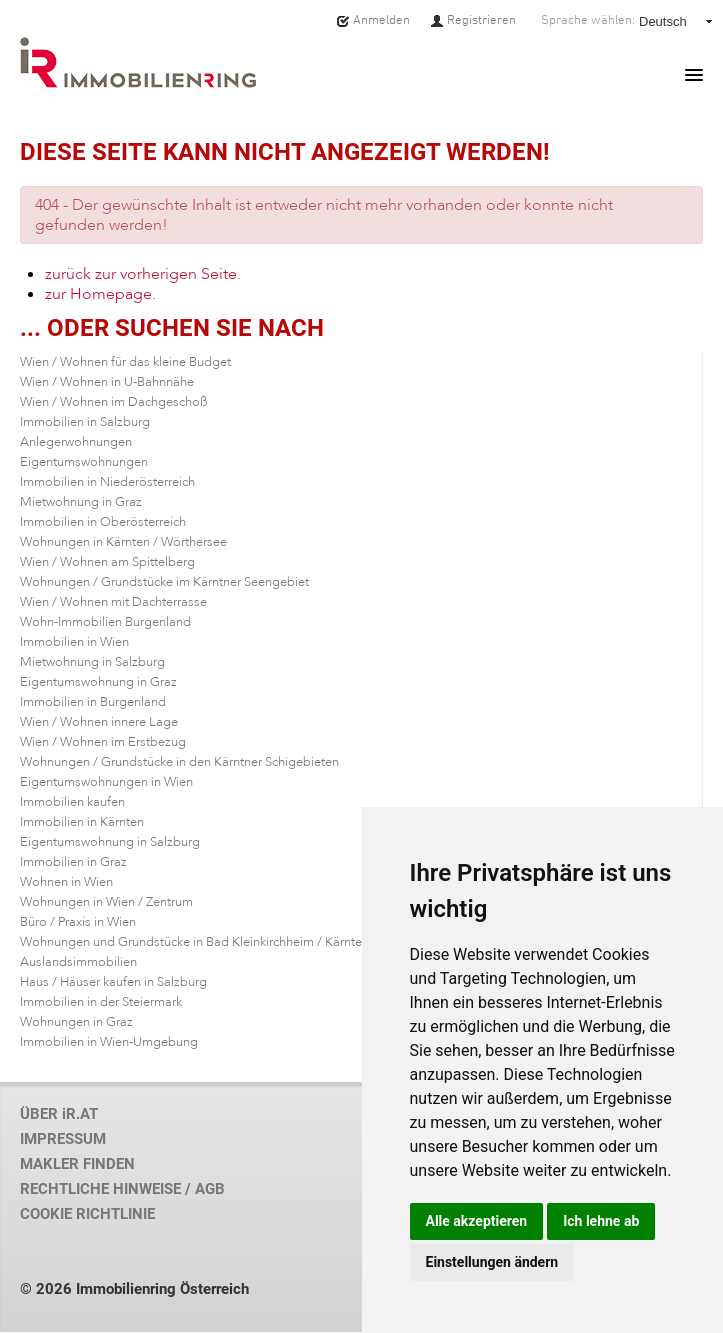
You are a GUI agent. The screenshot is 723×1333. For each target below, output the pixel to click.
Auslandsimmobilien (78, 962)
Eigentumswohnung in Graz (98, 682)
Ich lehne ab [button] (601, 1221)
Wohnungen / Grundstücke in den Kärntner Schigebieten (179, 762)
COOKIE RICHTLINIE (87, 1214)
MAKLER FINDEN (77, 1164)
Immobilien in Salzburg (85, 422)
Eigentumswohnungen (84, 462)
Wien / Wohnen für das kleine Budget (125, 362)
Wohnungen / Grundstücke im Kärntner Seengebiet (164, 582)
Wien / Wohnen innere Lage (99, 722)
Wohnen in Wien (66, 882)
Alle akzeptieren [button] (477, 1221)
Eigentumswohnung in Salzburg (110, 842)
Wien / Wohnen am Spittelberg (107, 562)
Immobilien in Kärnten (82, 822)
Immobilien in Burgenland (93, 702)
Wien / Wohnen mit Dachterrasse (113, 602)
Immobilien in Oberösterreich (103, 522)
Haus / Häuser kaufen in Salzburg (113, 982)
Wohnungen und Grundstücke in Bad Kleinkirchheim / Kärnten (194, 942)
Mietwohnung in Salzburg (92, 662)
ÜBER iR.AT (59, 1114)
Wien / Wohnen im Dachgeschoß (114, 402)
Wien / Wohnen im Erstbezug (103, 742)
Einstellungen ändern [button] (492, 1262)
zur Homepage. (100, 294)
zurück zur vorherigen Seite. (143, 274)
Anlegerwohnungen (76, 442)
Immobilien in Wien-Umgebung (109, 1042)
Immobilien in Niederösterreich (107, 482)
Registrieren (473, 20)
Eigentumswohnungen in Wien (106, 782)
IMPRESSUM (63, 1139)
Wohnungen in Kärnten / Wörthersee (123, 542)
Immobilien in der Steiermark (101, 1002)
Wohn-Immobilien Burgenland (105, 622)
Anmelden (373, 20)
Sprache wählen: (588, 20)
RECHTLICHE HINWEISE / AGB (122, 1189)
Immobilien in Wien (74, 642)
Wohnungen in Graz (76, 1022)
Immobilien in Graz (73, 862)
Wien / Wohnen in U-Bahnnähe (107, 382)
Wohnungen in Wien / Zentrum (106, 902)
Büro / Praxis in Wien (78, 922)
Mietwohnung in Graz (81, 502)
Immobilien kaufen (72, 802)
